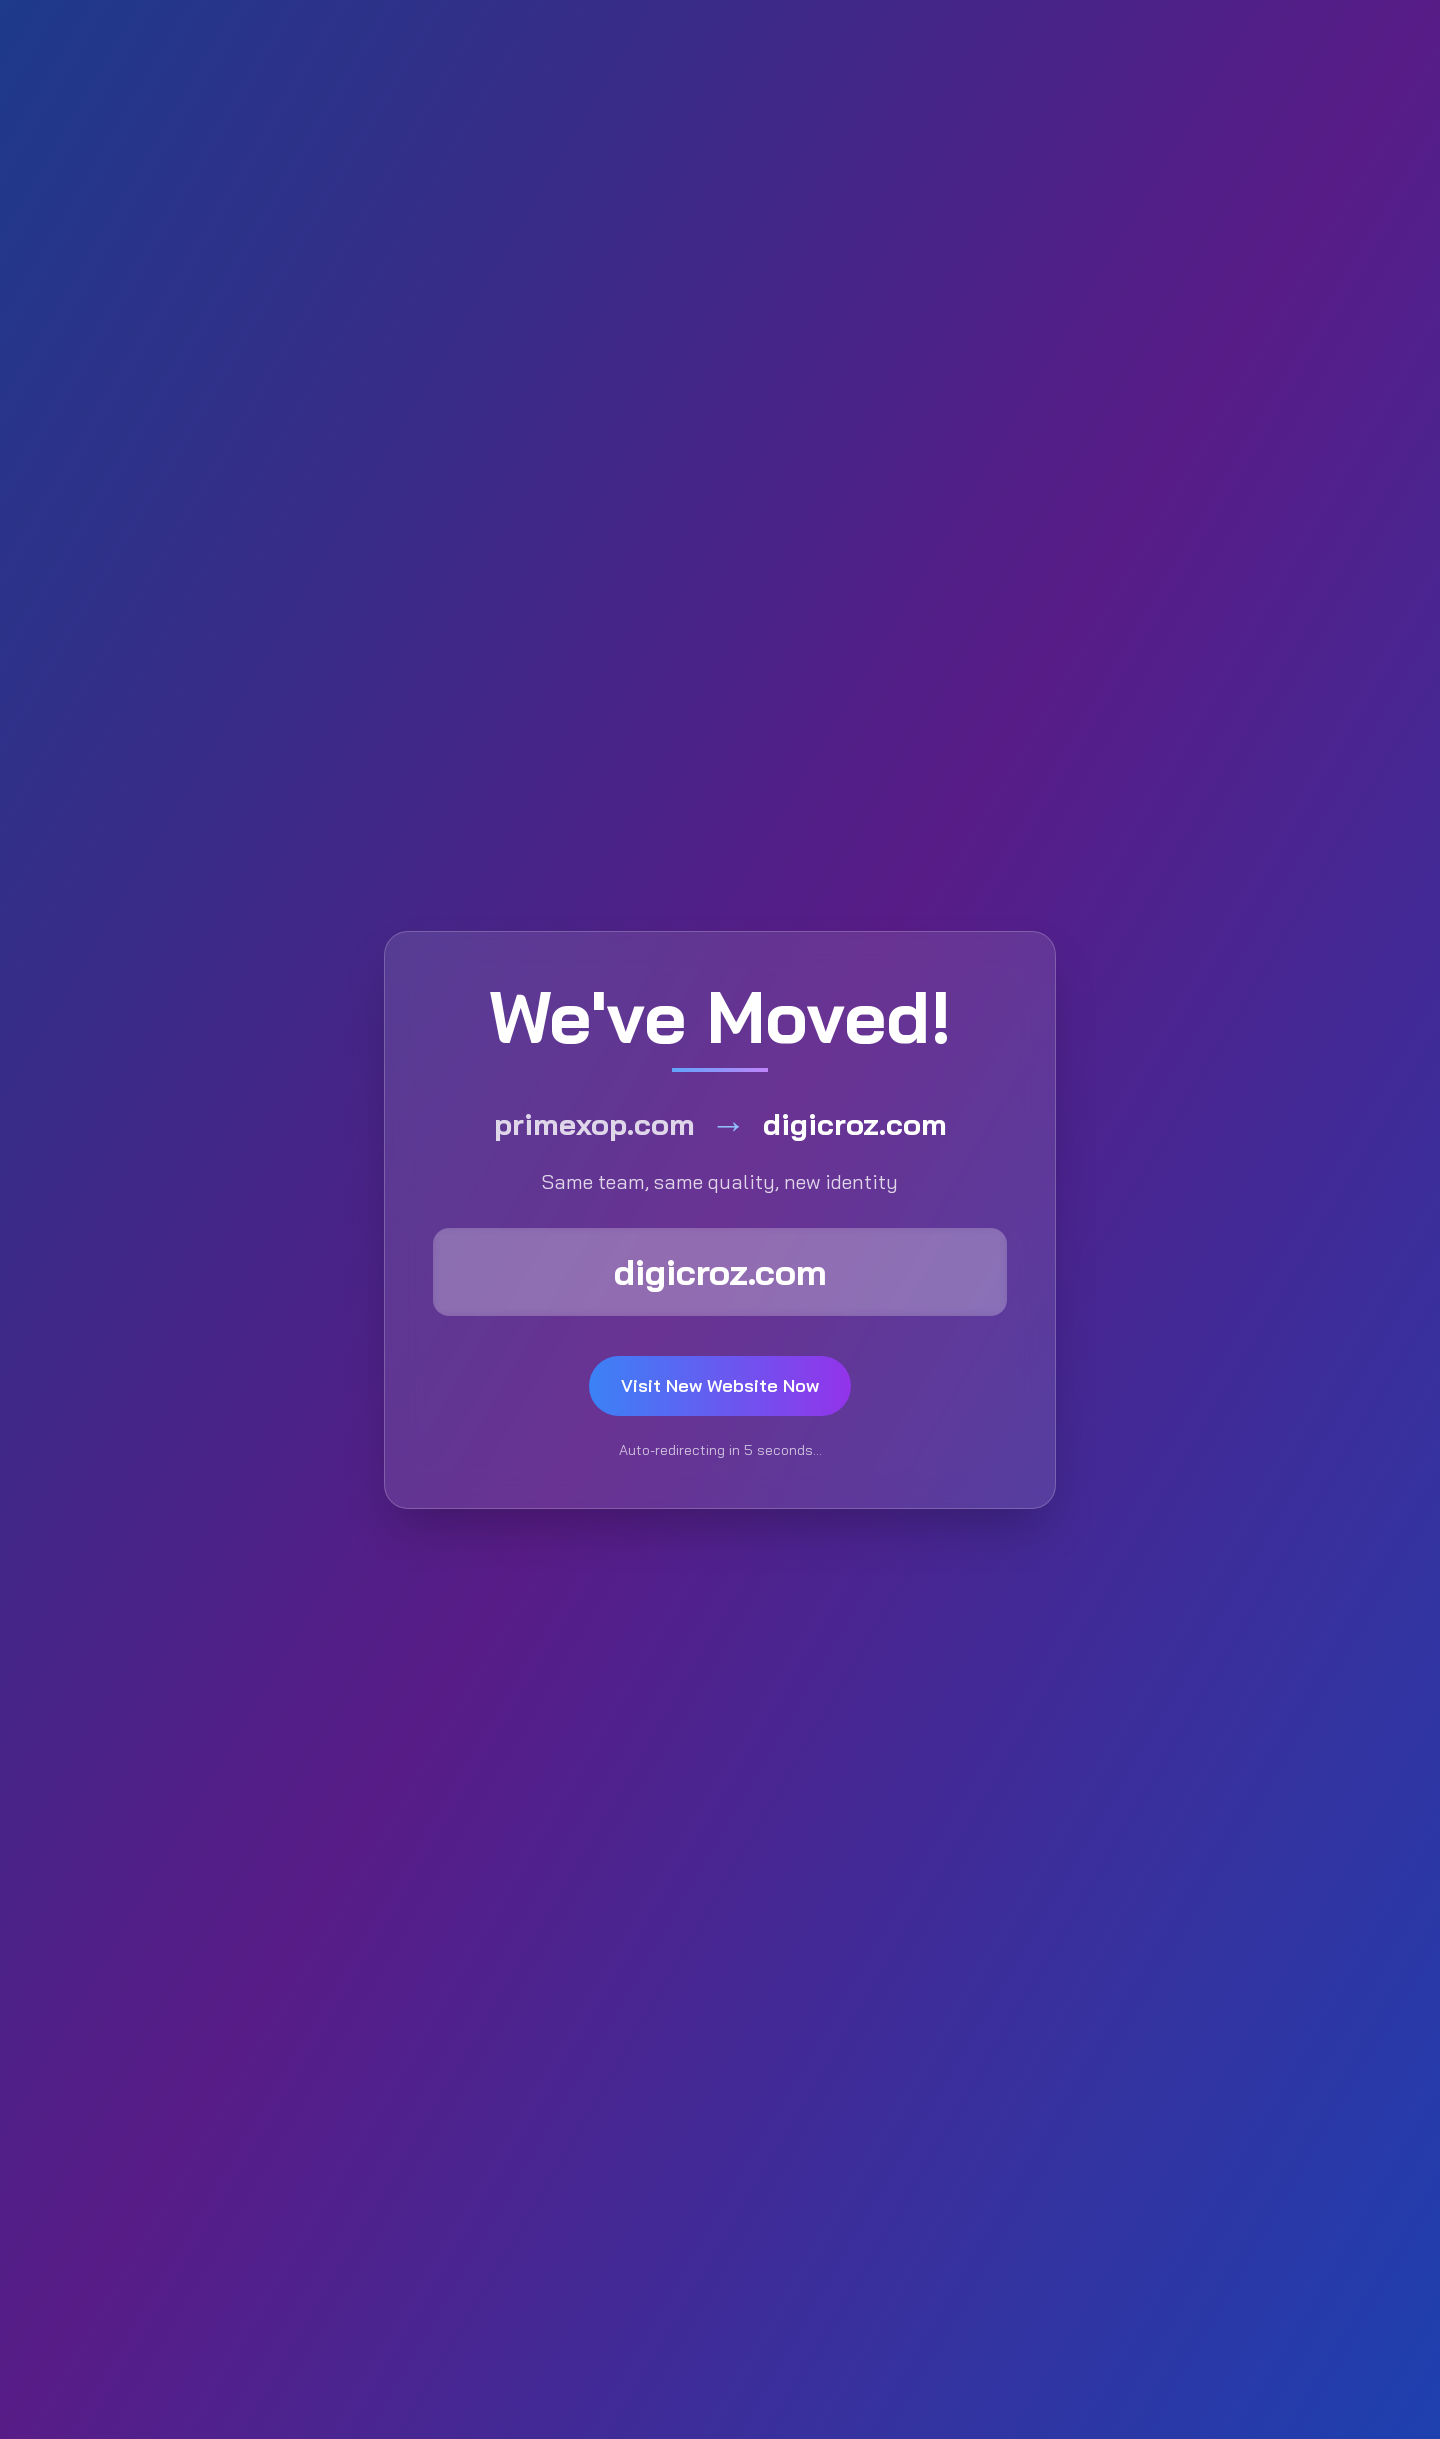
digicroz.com (720, 1271)
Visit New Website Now (720, 1385)
